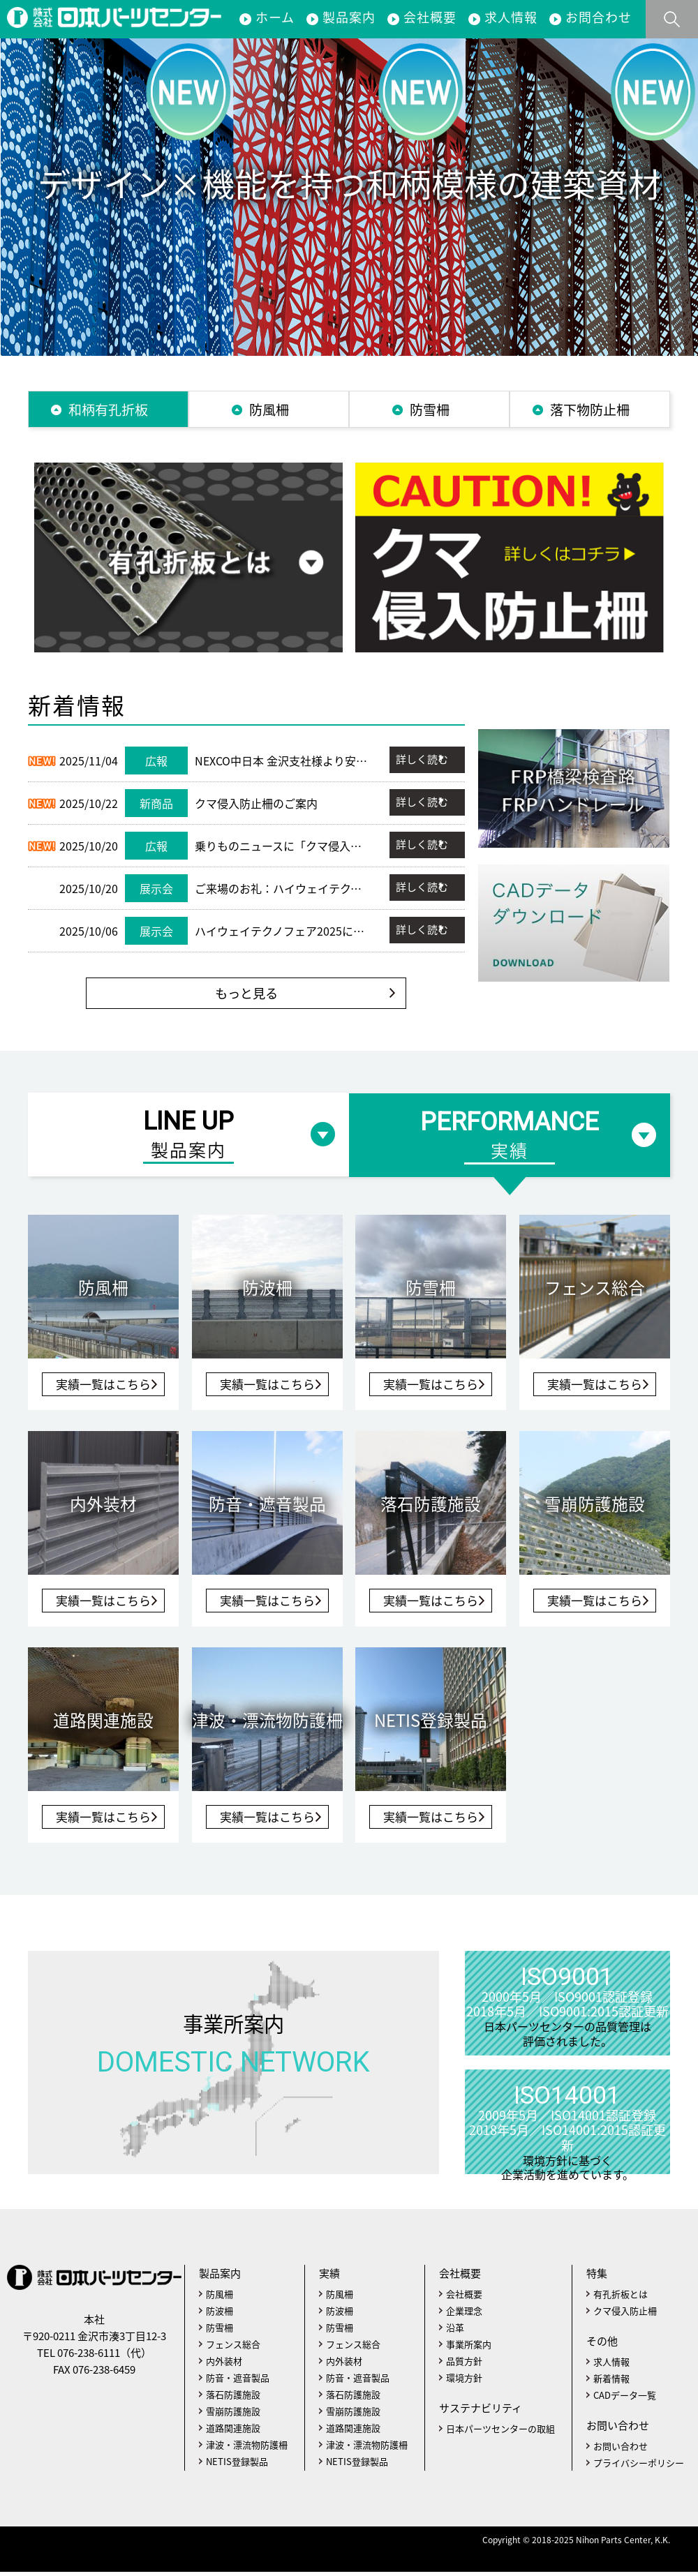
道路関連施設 (233, 2432)
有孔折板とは (620, 2298)
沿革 (455, 2331)
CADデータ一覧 (624, 2399)
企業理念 (464, 2314)
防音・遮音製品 (237, 2381)
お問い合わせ (620, 2450)
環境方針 (464, 2381)
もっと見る (246, 997)
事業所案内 (233, 2055)
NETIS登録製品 (237, 2465)
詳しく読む (421, 762)
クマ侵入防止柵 (625, 2314)
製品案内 (349, 17)
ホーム (275, 17)
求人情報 (510, 17)
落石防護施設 (233, 2398)
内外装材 (224, 2365)
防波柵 (219, 2314)
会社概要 (429, 17)
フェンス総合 (233, 2348)
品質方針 (464, 2365)
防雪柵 (219, 2331)
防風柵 (219, 2298)
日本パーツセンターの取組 (500, 2432)
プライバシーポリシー (638, 2466)
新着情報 (611, 2382)
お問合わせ (598, 17)
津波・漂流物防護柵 (247, 2448)
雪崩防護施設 (233, 2415)
